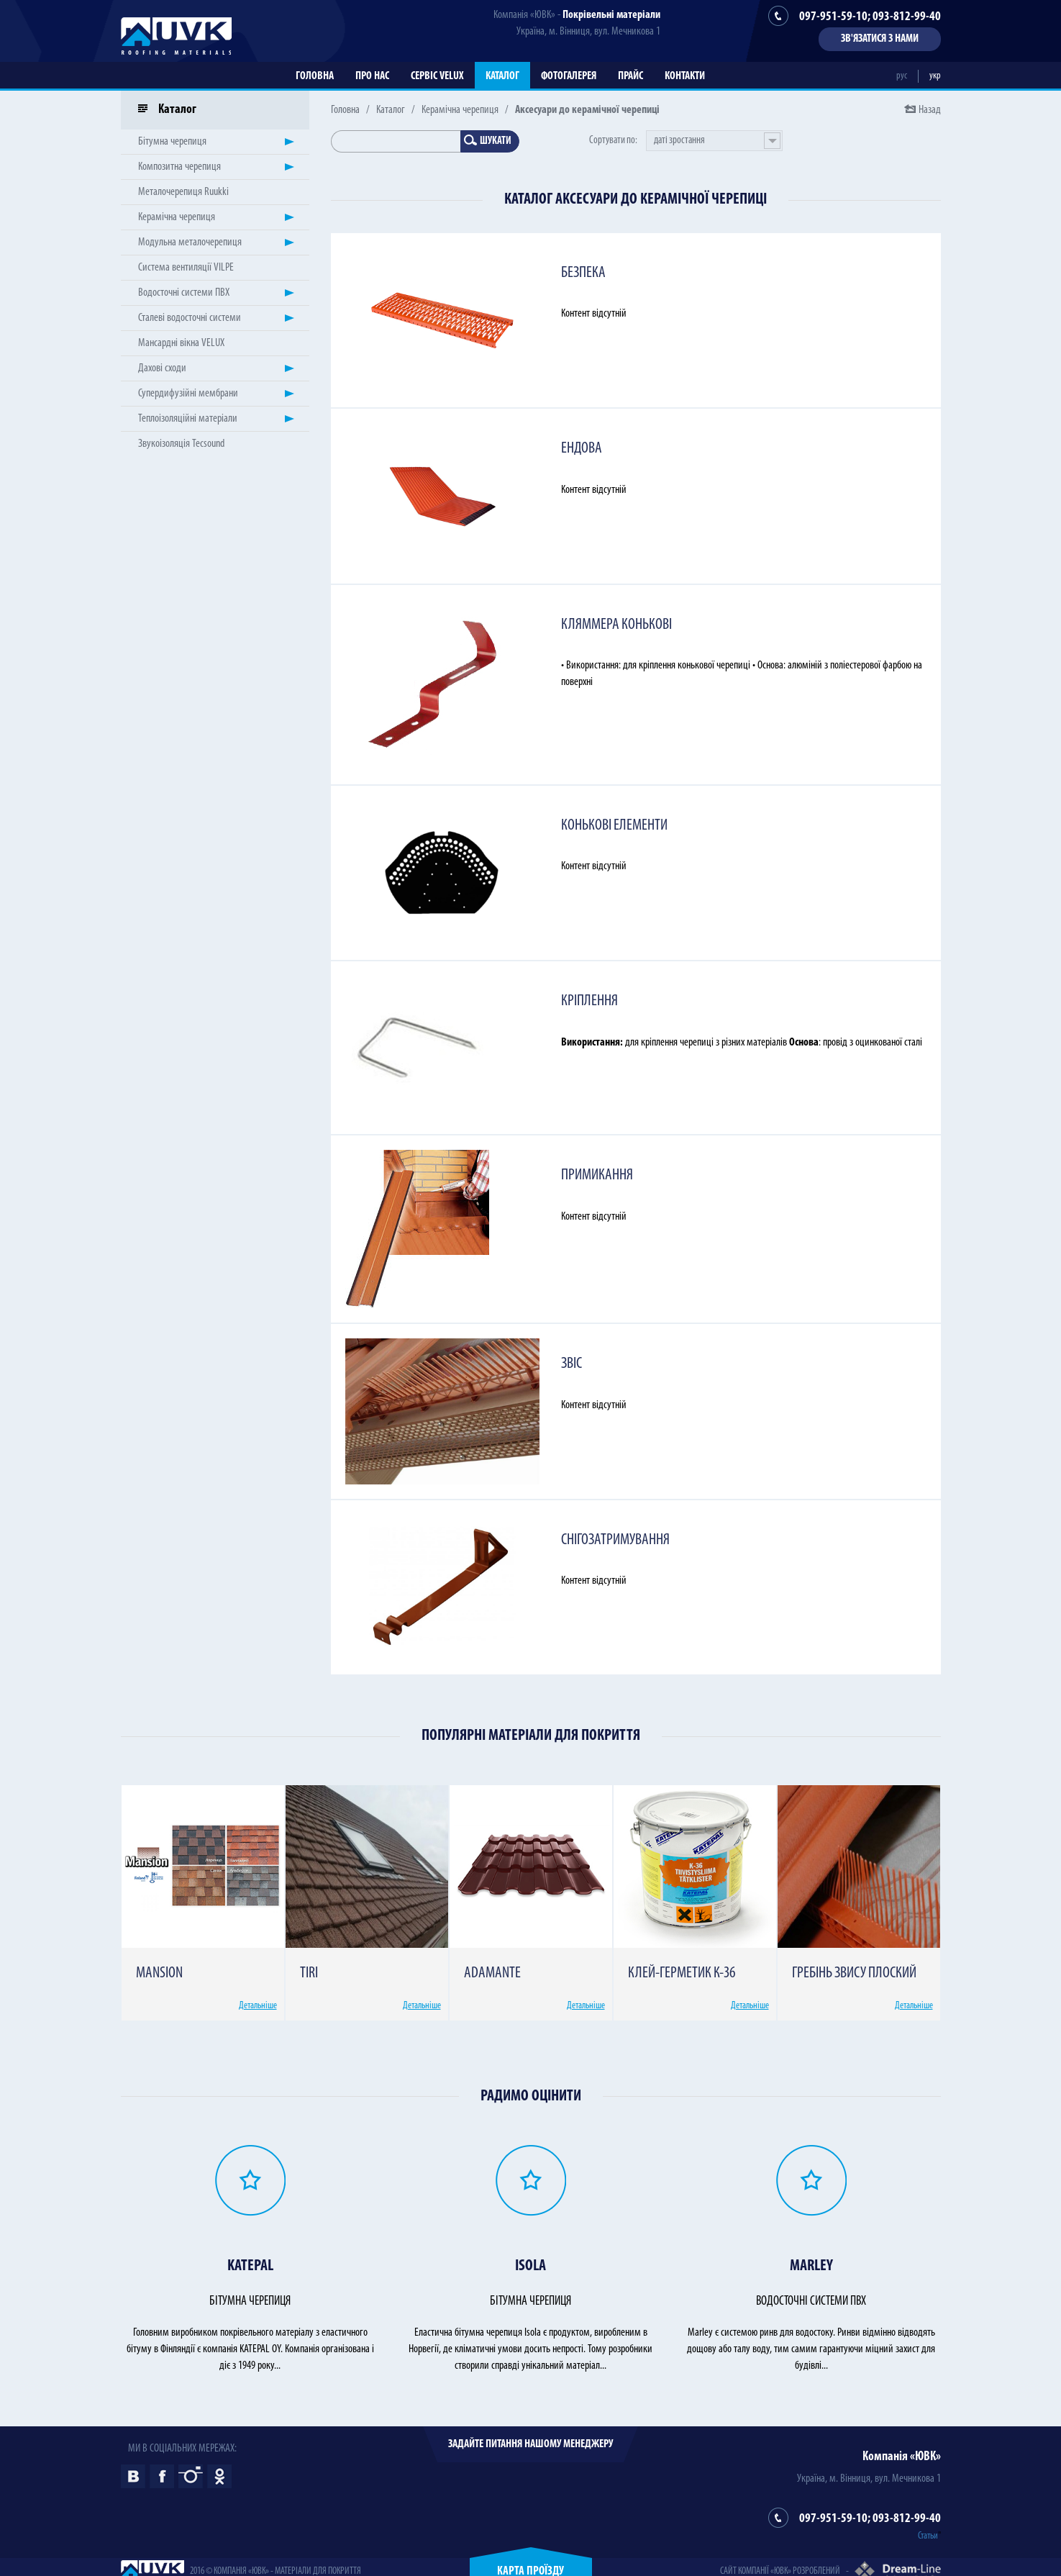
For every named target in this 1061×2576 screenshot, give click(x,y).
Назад (930, 110)
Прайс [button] (630, 76)
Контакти (685, 76)
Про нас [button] (372, 76)
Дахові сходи (162, 368)
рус (901, 76)
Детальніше (258, 2005)
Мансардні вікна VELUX (181, 343)
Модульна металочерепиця (190, 242)
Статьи (928, 2536)
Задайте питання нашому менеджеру (530, 2444)
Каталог (502, 76)
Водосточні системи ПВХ (183, 293)
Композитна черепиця (179, 167)
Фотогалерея (568, 76)
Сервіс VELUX (437, 76)
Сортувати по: (613, 140)
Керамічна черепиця (460, 110)
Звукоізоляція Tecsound (181, 444)
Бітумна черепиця (172, 142)
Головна (315, 76)
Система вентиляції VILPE (186, 267)
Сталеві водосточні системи (189, 318)
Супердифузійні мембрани (188, 393)
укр (935, 76)
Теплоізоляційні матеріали (187, 419)
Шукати (487, 141)
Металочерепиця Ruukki (183, 192)
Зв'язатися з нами (880, 39)
